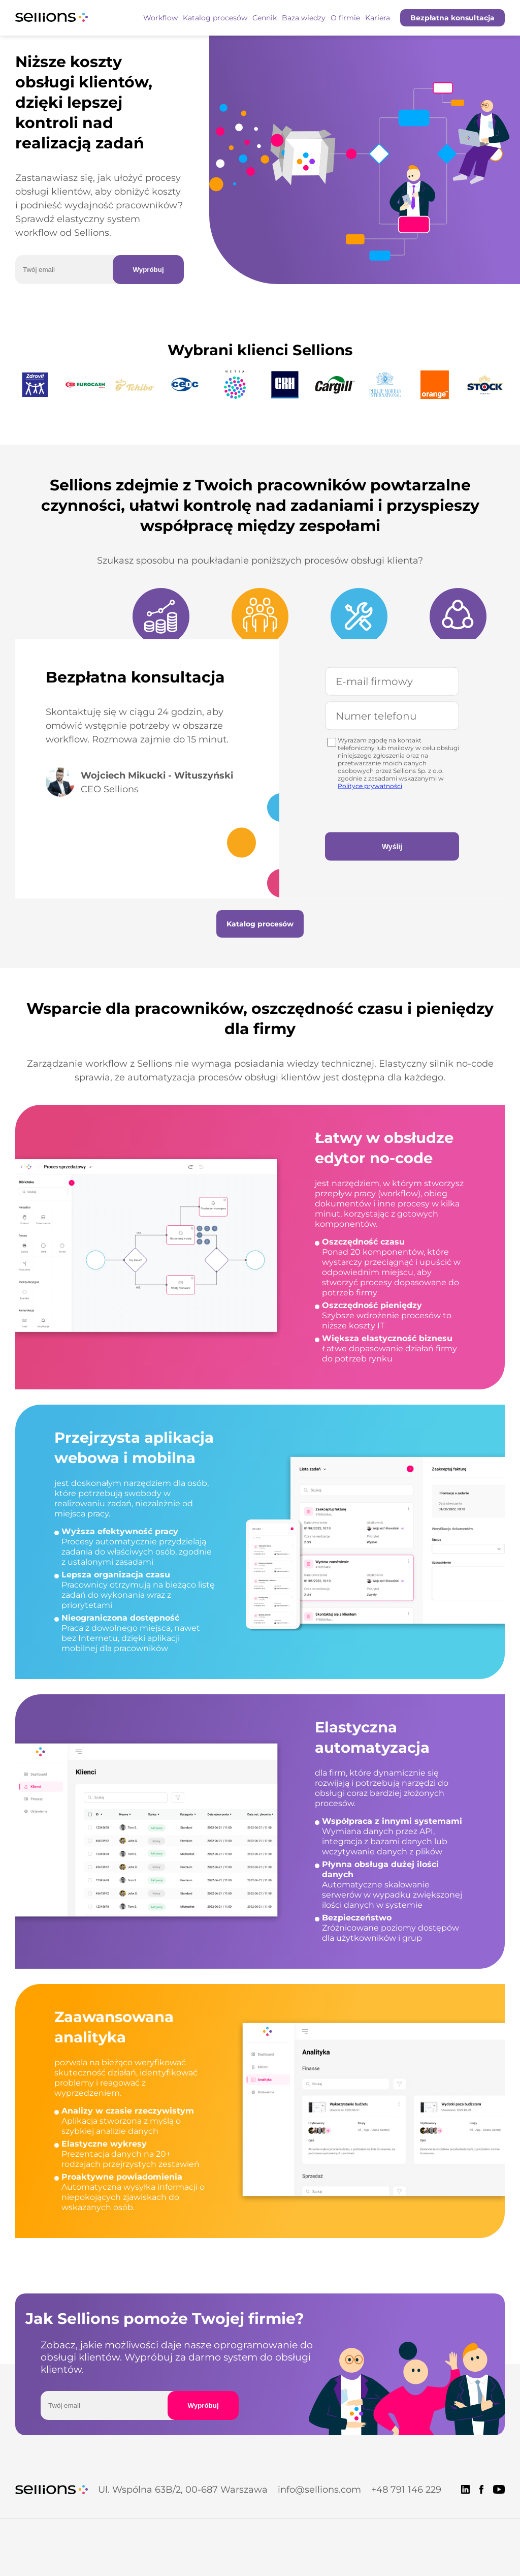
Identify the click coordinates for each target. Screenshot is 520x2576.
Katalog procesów (215, 17)
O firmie (345, 17)
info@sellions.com (319, 2489)
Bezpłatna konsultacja (452, 17)
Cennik (264, 17)
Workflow (160, 17)
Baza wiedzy (304, 17)
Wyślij (392, 846)
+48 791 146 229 (406, 2489)
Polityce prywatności (370, 785)
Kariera (377, 17)
